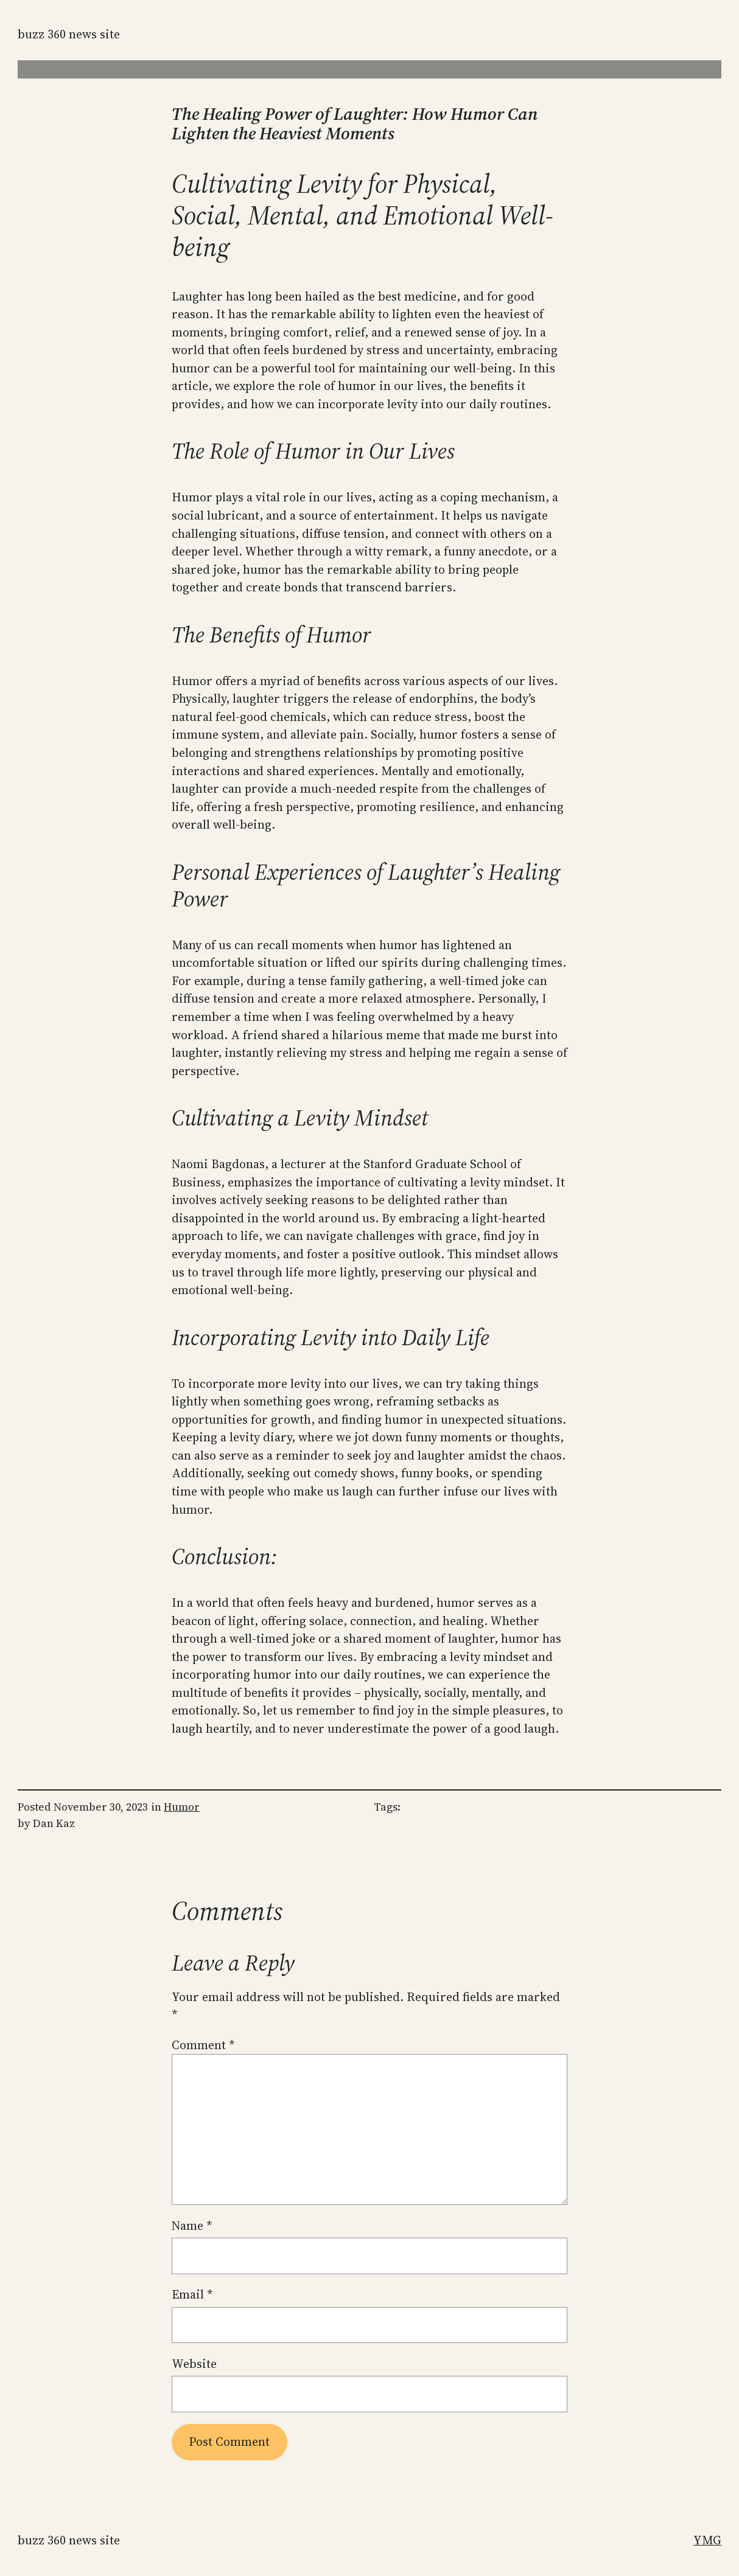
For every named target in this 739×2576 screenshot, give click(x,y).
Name (192, 2226)
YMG (707, 2540)
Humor (182, 1807)
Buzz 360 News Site (69, 34)
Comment (203, 2045)
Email (192, 2294)
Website (194, 2364)
